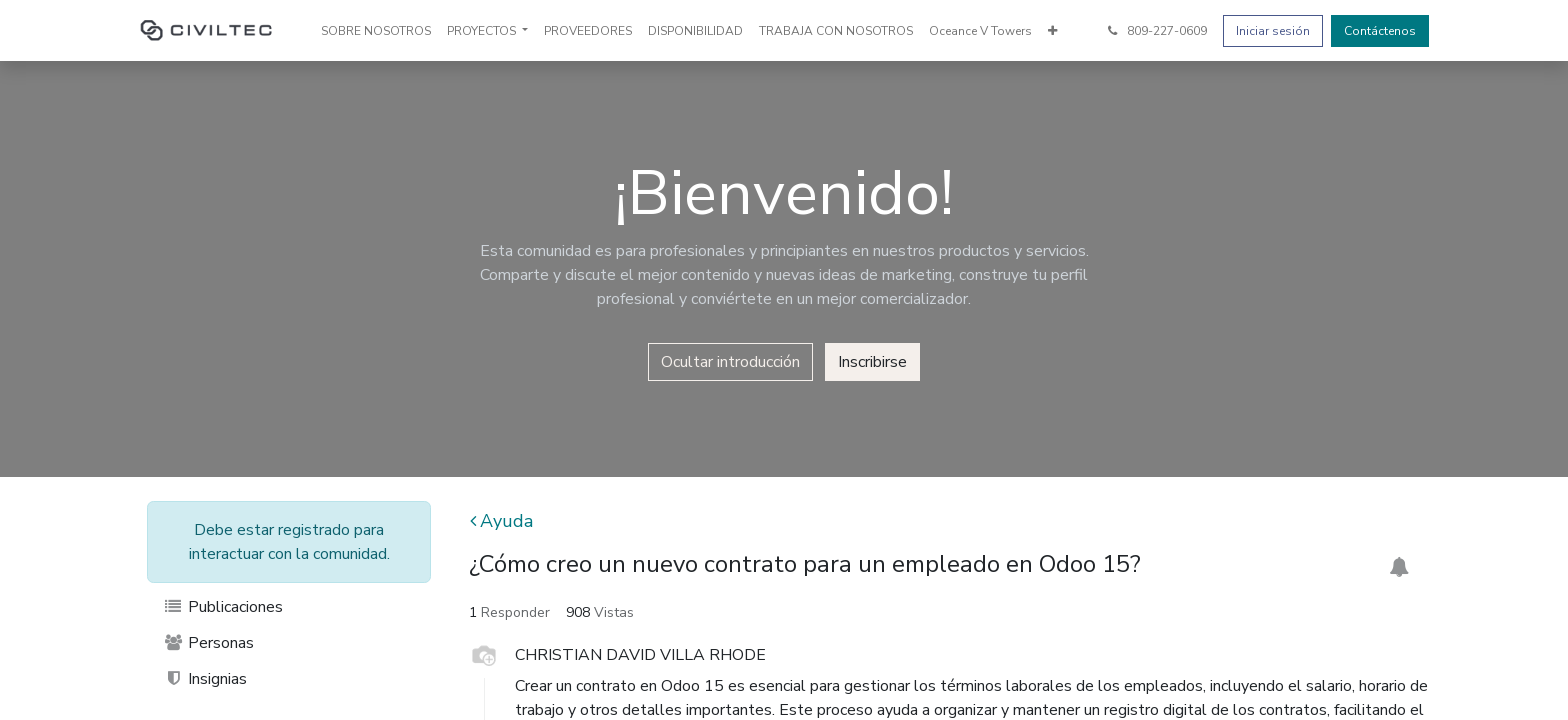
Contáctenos (1380, 31)
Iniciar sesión (1273, 31)
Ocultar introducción (730, 362)
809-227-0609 (1156, 31)
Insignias (205, 679)
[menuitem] (376, 31)
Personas (208, 643)
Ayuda (501, 521)
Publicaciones (223, 607)
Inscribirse (872, 362)
